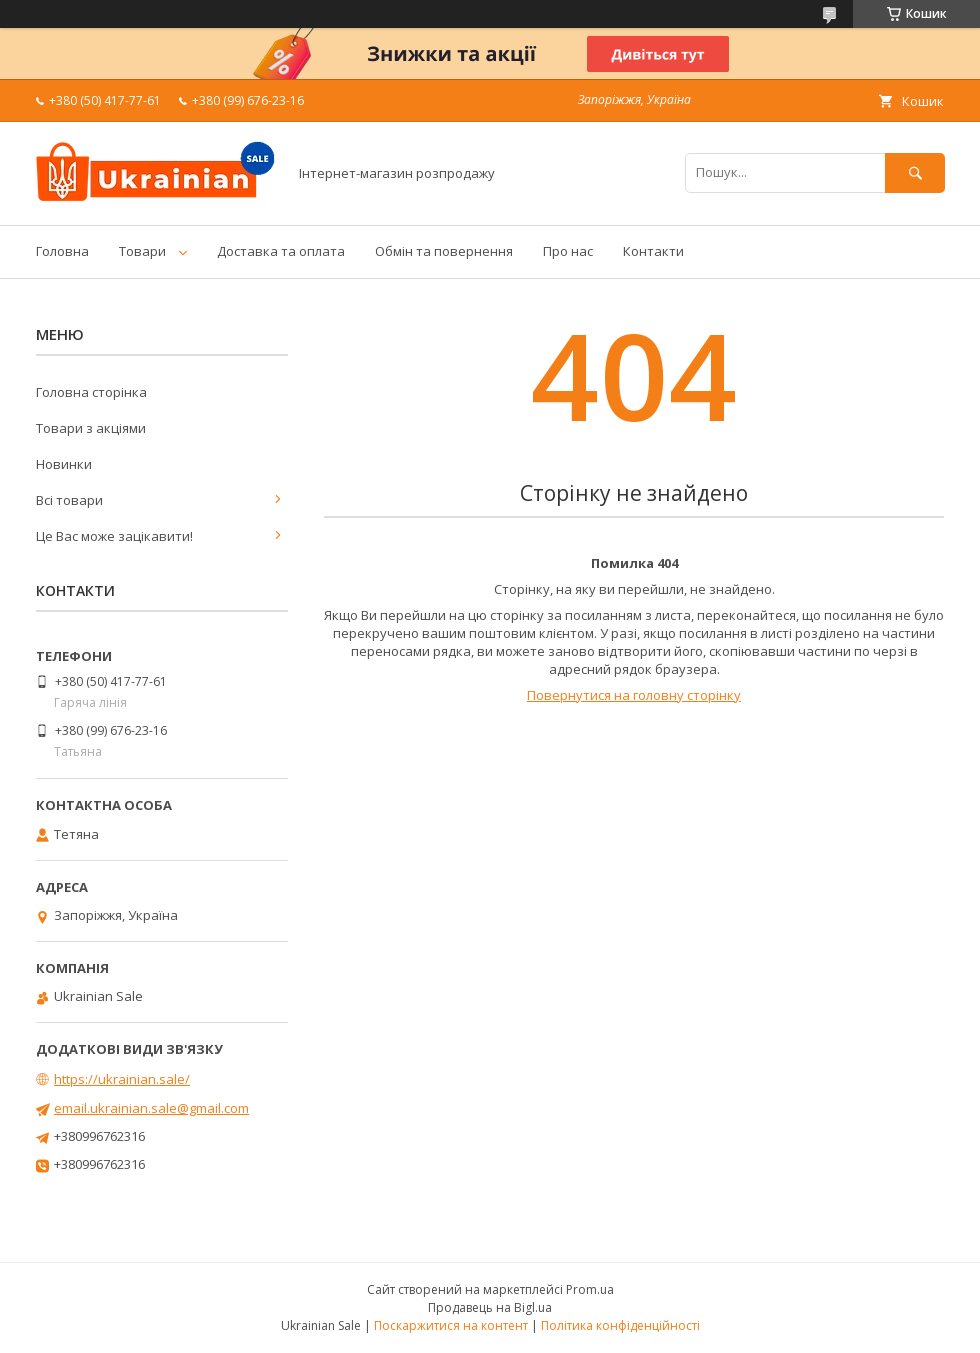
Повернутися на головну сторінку (634, 695)
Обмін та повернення (444, 251)
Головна (62, 251)
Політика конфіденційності (620, 1325)
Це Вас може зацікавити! (114, 536)
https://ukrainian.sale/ (122, 1079)
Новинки (64, 464)
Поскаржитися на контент (451, 1325)
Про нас (568, 251)
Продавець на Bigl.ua (490, 1307)
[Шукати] (915, 172)
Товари (142, 251)
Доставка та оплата (281, 251)
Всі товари (69, 500)
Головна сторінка (91, 392)
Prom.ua (590, 1289)
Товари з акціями (91, 428)
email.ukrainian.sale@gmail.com (151, 1108)
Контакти (653, 251)
